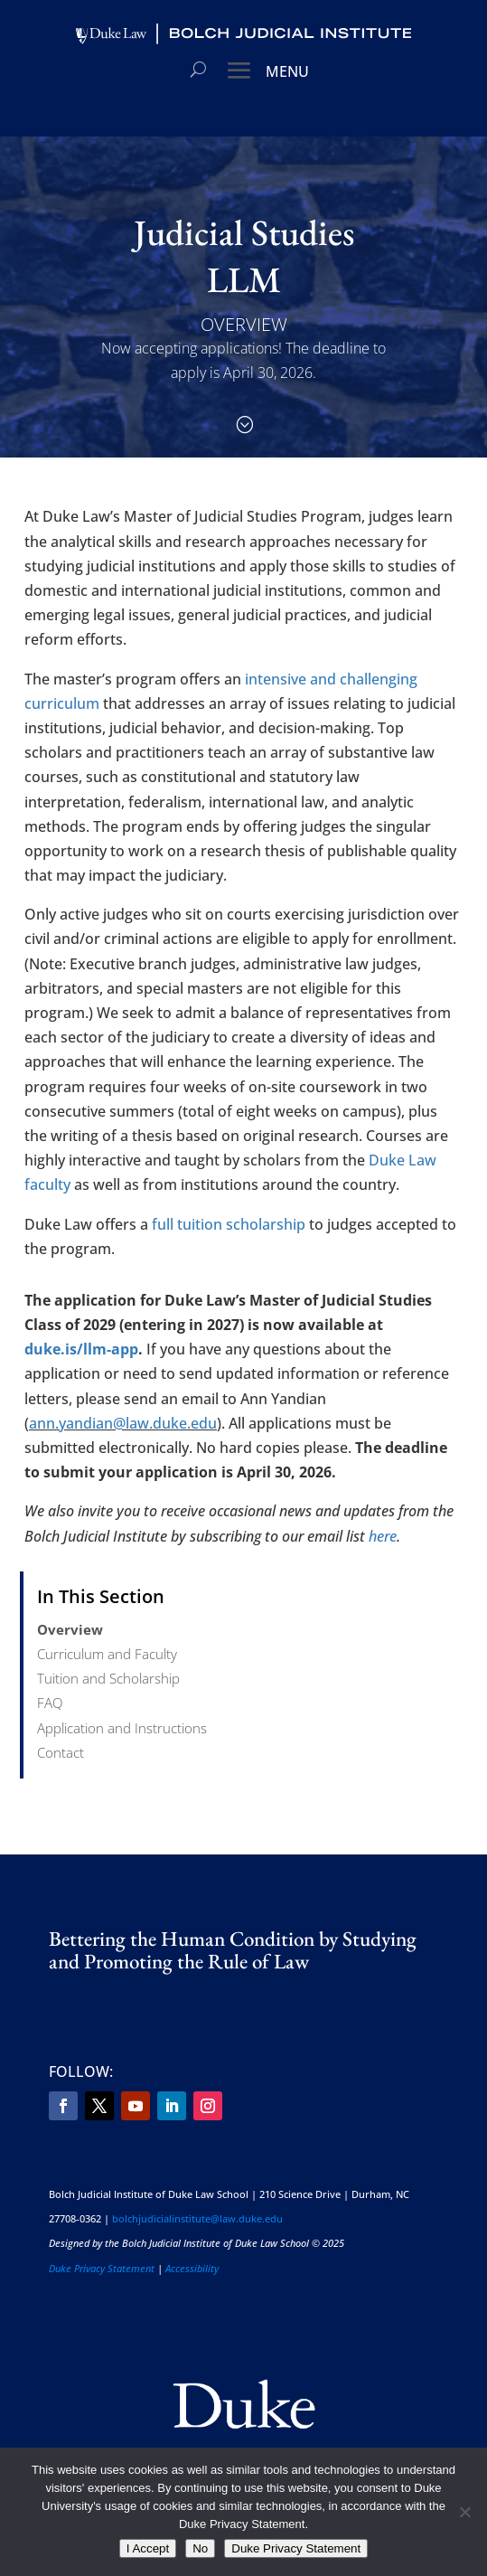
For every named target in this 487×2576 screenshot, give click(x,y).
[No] (464, 2512)
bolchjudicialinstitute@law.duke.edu (197, 2218)
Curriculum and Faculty (107, 1654)
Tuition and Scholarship (108, 1678)
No (200, 2548)
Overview (70, 1629)
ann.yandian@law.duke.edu (123, 1423)
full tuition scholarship (228, 1224)
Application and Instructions (122, 1728)
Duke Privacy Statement (102, 2268)
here (383, 1536)
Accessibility (192, 2268)
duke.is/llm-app (81, 1349)
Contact (60, 1752)
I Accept (147, 2548)
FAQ (49, 1703)
